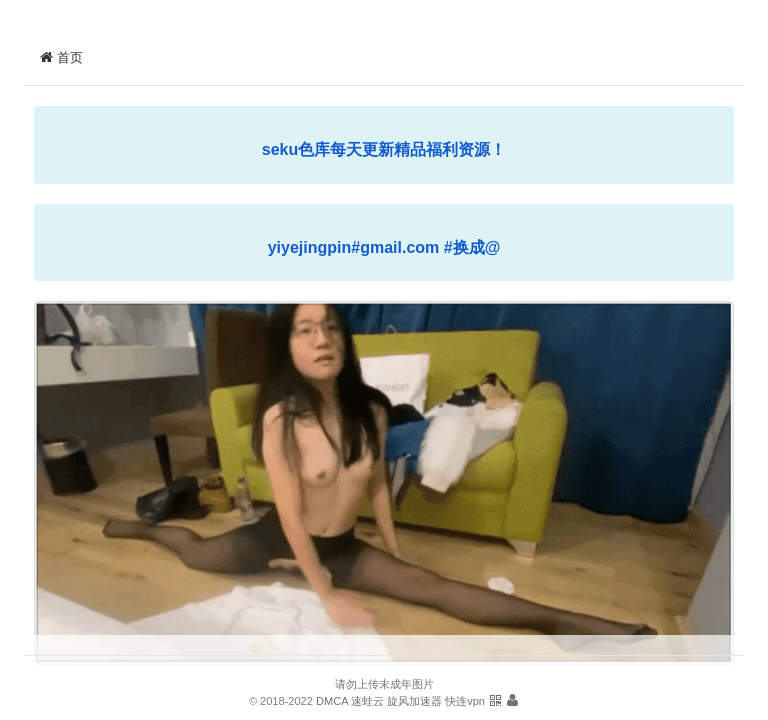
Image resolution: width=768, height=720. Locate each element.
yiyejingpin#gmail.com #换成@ (384, 247)
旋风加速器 (414, 701)
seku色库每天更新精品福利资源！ (384, 149)
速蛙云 (367, 701)
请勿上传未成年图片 (384, 684)
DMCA (332, 701)
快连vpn (465, 701)
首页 (61, 57)
